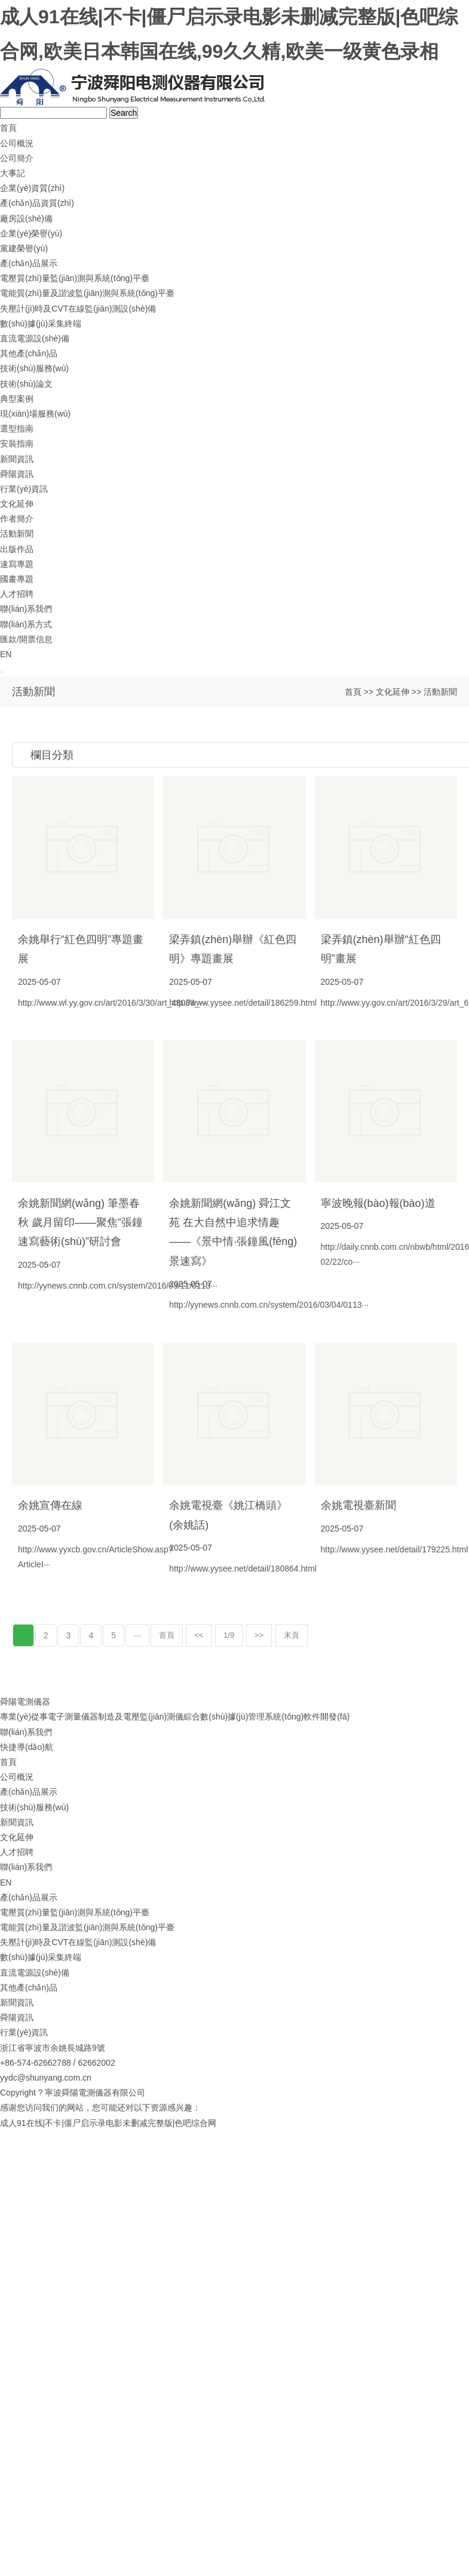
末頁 (291, 1635)
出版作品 (16, 549)
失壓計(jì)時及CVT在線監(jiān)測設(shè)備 (78, 308)
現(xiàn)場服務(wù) (35, 413)
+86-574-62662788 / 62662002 (57, 2062)
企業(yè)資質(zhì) (32, 188)
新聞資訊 (16, 459)
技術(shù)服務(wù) (34, 368)
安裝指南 (16, 443)
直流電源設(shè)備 (34, 338)
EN (5, 654)
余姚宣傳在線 (50, 1505)
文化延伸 (16, 504)
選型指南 (16, 428)
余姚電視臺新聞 (358, 1505)
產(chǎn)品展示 (28, 263)
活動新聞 (16, 533)
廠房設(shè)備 (26, 218)
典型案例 (16, 398)
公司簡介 (16, 158)
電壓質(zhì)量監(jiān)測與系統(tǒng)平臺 (74, 278)
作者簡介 (16, 518)
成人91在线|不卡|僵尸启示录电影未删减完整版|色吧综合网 (108, 2123)
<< (198, 1635)
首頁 (8, 128)
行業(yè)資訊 (24, 489)
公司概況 (16, 143)
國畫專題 (16, 579)
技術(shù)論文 (26, 384)
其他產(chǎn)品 (28, 353)
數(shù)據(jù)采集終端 (40, 323)
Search (124, 113)
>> (259, 1635)
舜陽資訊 (16, 474)
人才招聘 (16, 594)
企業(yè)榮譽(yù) (31, 233)
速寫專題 (16, 564)
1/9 (228, 1635)
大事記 (12, 173)
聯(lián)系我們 (26, 609)
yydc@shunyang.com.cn (45, 2077)
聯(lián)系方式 (26, 624)
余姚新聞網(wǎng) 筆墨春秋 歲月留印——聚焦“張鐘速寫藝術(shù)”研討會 (80, 1222)
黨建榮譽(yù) (24, 248)
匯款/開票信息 (26, 639)
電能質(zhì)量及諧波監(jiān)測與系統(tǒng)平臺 (87, 293)
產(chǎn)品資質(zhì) (37, 203)
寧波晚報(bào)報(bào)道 (378, 1203)
